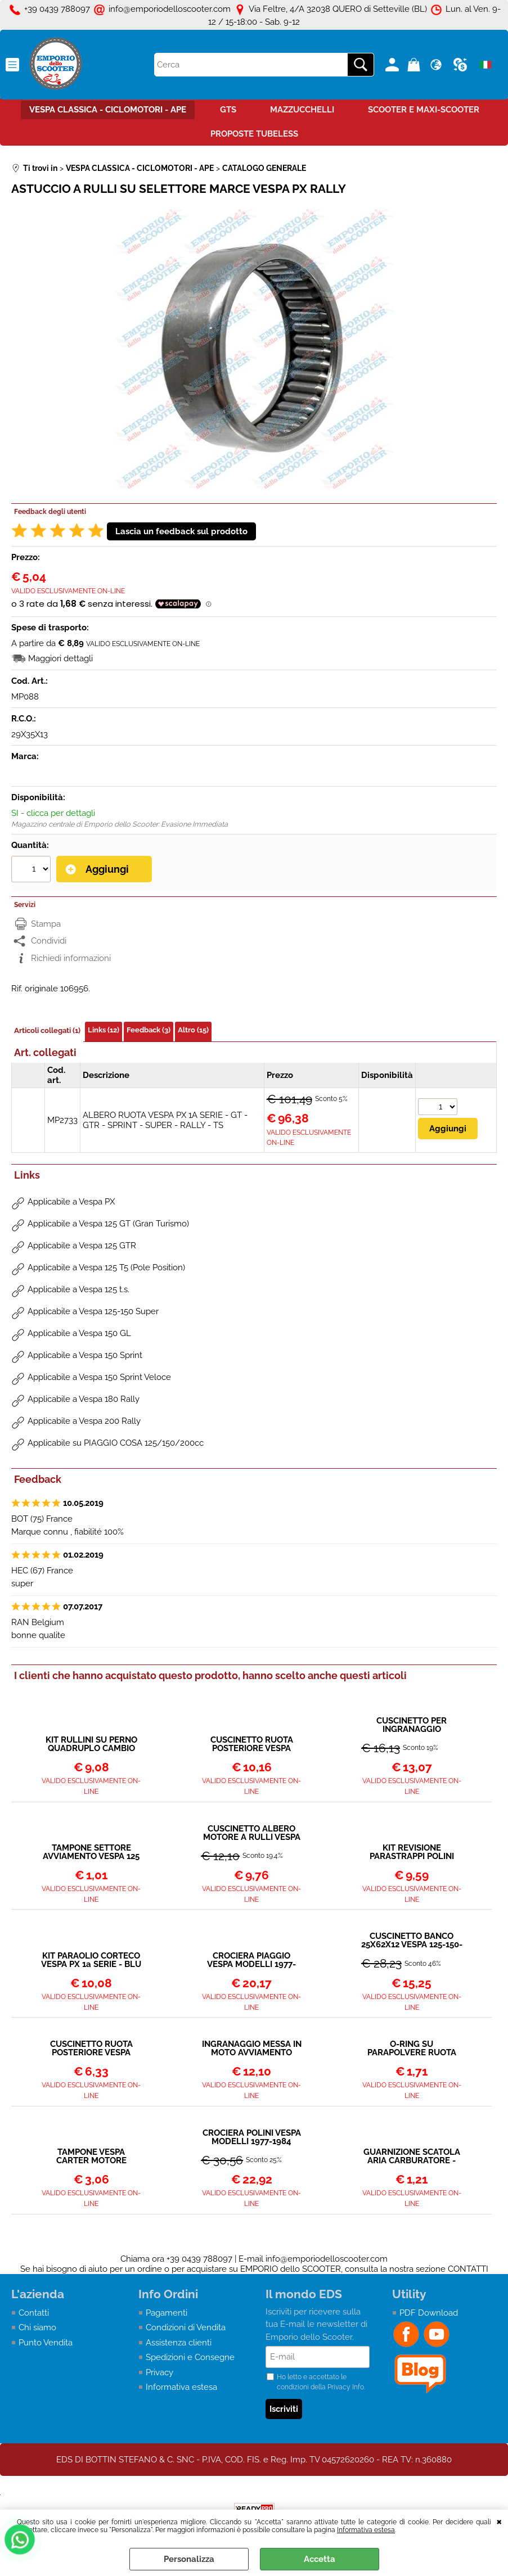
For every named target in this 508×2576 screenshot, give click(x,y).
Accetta (319, 2559)
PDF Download (428, 2313)
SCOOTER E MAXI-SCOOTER (423, 110)
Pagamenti (166, 2313)
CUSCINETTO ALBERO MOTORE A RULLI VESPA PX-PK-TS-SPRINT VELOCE (251, 1833)
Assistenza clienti (179, 2343)
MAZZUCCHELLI (302, 110)
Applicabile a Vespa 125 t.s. (78, 1289)
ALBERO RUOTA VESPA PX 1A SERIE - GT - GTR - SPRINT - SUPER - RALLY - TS (165, 1120)
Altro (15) (193, 1030)
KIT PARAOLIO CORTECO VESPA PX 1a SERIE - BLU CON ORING (91, 1960)
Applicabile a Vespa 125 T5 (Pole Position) (106, 1267)
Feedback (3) (148, 1030)
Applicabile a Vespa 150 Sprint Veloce (99, 1377)
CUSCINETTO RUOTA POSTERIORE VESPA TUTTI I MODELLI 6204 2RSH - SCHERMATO (251, 1744)
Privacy (159, 2372)
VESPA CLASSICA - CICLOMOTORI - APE (107, 110)
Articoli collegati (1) (47, 1030)
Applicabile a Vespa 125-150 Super (93, 1311)
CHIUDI (499, 2521)
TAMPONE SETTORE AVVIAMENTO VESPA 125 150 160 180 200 (91, 1852)
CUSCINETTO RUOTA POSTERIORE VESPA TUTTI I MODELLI (91, 2048)
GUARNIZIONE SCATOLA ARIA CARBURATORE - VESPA (411, 2156)
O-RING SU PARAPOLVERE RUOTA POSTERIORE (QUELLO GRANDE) (412, 2048)
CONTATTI (468, 2269)
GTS (228, 110)
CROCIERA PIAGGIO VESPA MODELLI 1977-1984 (251, 1960)
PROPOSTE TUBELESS (254, 134)
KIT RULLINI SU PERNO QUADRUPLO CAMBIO (91, 1744)
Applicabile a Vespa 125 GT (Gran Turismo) (108, 1224)
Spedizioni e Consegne (190, 2357)
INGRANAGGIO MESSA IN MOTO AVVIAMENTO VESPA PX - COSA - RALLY (252, 2048)
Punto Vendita (46, 2343)
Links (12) (103, 1030)
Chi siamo (37, 2327)
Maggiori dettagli (60, 658)
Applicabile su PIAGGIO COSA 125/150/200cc (116, 1443)
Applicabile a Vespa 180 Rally (84, 1399)
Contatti (34, 2313)
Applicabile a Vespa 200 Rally (84, 1421)
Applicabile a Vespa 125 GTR (82, 1245)
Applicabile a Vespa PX (71, 1202)
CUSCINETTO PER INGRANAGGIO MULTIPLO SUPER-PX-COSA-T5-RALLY (412, 1725)
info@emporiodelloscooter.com (327, 2259)
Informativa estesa (366, 2530)
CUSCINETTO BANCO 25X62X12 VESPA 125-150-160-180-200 (411, 1940)
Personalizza (189, 2559)
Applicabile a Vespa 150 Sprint (85, 1355)
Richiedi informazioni (71, 958)
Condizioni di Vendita (186, 2327)
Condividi (48, 941)
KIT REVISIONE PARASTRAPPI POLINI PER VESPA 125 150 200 (411, 1852)
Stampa (46, 924)
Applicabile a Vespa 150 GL (79, 1333)
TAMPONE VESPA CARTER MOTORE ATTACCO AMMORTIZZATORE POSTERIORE (91, 2156)
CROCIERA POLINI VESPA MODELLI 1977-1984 (252, 2137)
